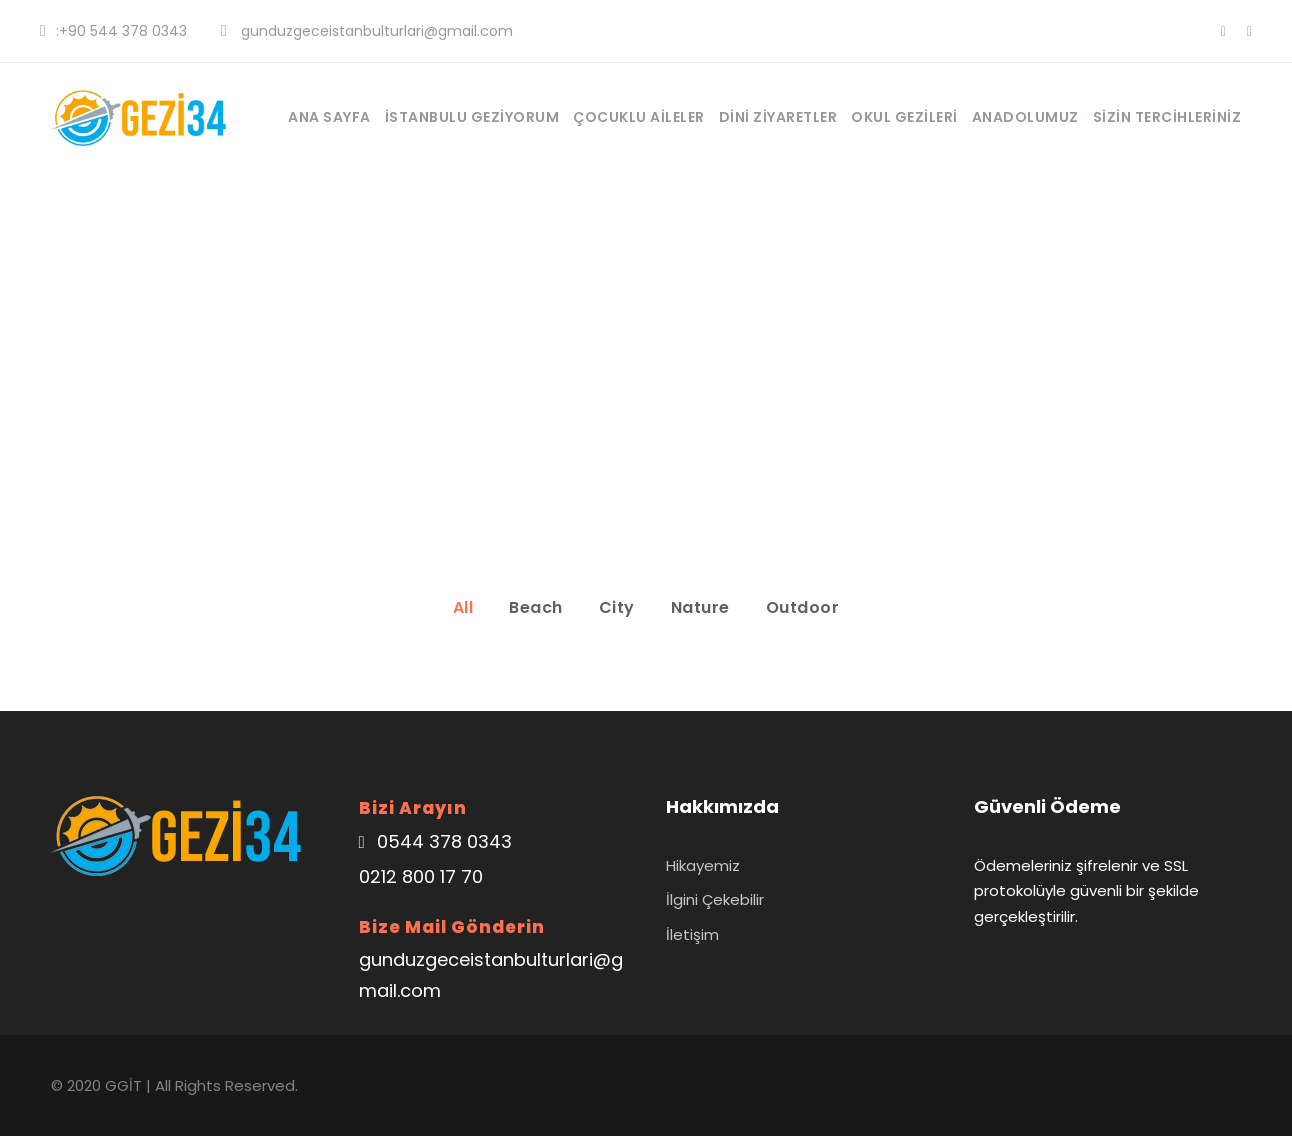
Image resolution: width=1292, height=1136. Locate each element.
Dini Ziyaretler (778, 117)
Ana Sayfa (329, 117)
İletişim (692, 934)
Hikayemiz (703, 865)
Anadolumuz (1025, 117)
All (463, 607)
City (617, 607)
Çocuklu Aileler (639, 117)
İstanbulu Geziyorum (472, 117)
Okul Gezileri (904, 117)
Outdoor (803, 607)
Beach (536, 607)
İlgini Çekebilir (715, 899)
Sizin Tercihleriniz (1167, 117)
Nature (700, 607)
